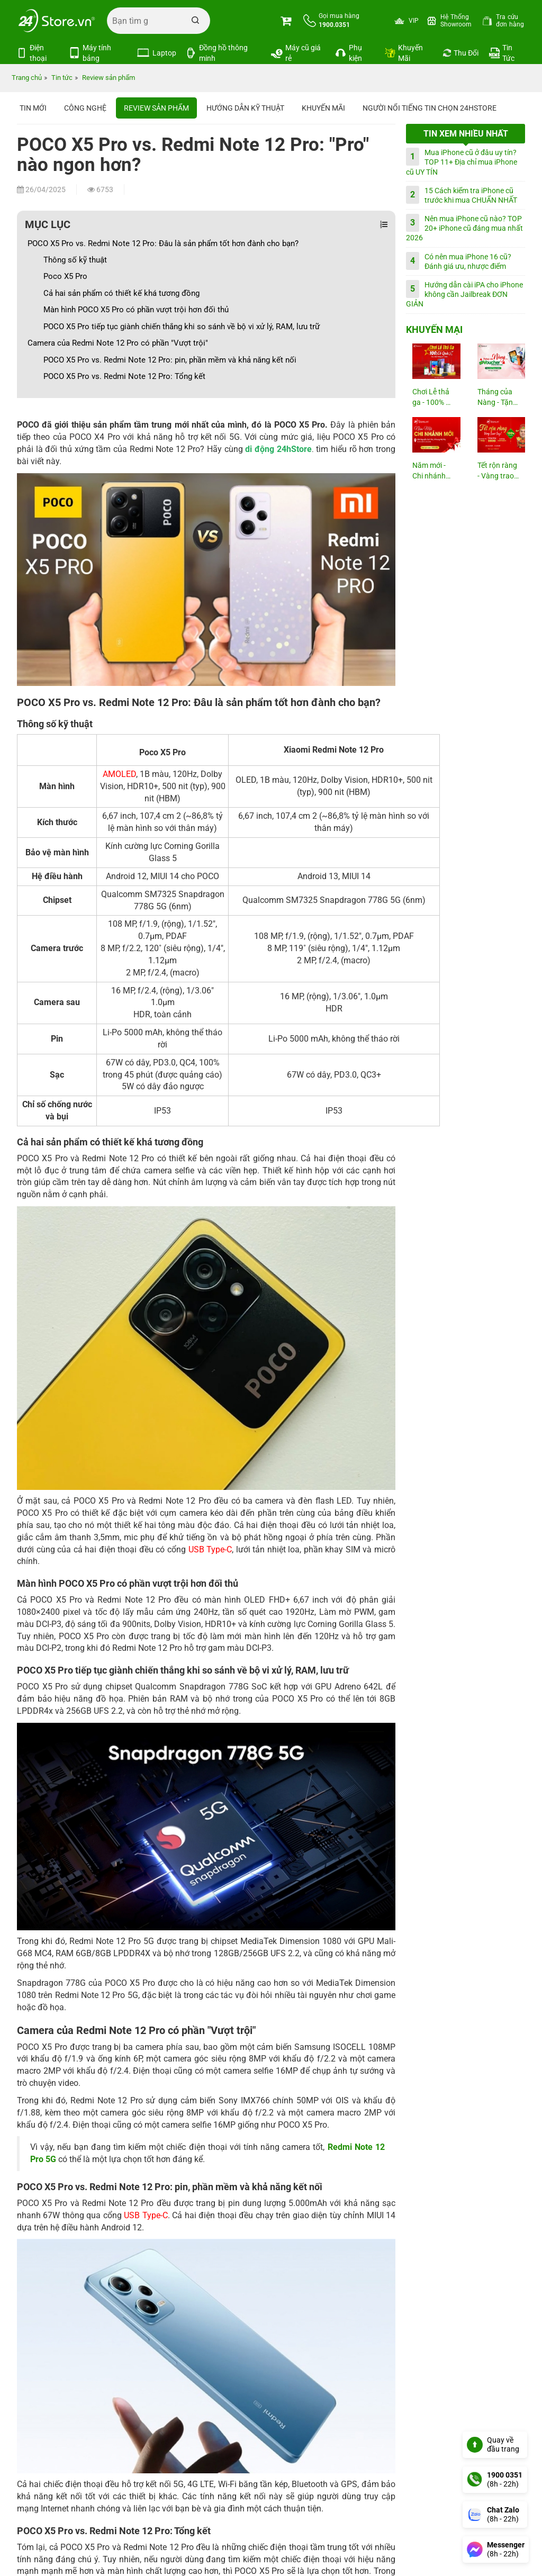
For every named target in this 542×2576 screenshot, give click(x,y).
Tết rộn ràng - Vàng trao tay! (497, 471)
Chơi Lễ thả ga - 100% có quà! (433, 397)
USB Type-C (210, 1549)
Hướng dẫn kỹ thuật (245, 108)
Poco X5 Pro (65, 276)
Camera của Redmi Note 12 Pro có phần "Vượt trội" (118, 343)
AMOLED (119, 774)
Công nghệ (85, 108)
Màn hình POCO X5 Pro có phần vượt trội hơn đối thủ (136, 309)
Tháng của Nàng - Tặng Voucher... (497, 397)
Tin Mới (33, 108)
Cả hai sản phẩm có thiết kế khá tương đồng (121, 293)
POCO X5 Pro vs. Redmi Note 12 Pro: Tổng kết (125, 376)
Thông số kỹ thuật (75, 260)
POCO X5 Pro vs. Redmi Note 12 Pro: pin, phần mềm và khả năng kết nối (169, 360)
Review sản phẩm (156, 108)
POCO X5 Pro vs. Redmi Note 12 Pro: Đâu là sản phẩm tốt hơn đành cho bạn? (163, 243)
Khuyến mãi (323, 108)
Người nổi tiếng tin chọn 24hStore (429, 108)
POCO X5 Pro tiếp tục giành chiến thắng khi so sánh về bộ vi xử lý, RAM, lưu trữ (181, 326)
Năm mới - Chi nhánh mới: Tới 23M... (429, 471)
